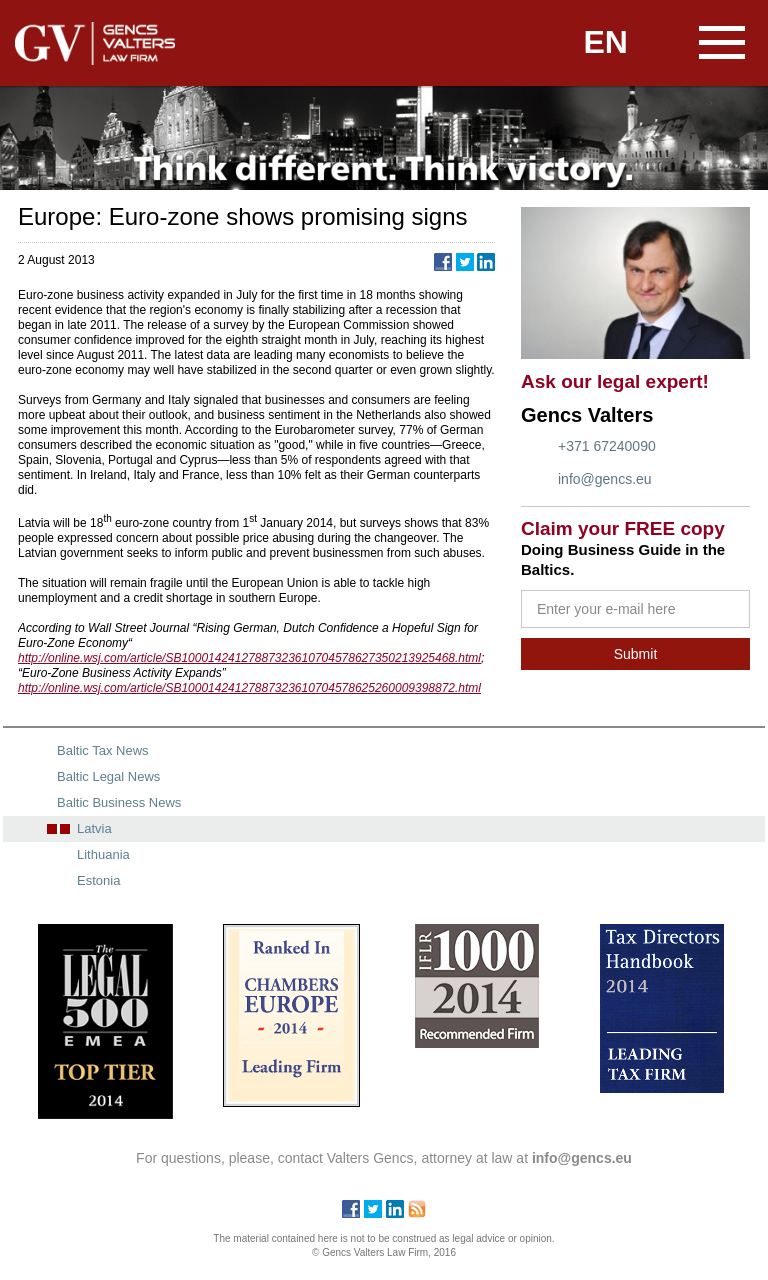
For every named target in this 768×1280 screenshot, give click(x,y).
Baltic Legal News (108, 776)
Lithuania (103, 854)
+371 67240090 (607, 446)
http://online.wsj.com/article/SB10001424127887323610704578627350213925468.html (249, 658)
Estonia (98, 880)
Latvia (94, 828)
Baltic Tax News (103, 750)
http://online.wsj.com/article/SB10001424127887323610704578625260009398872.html (249, 688)
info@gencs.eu (605, 479)
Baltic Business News (119, 802)
